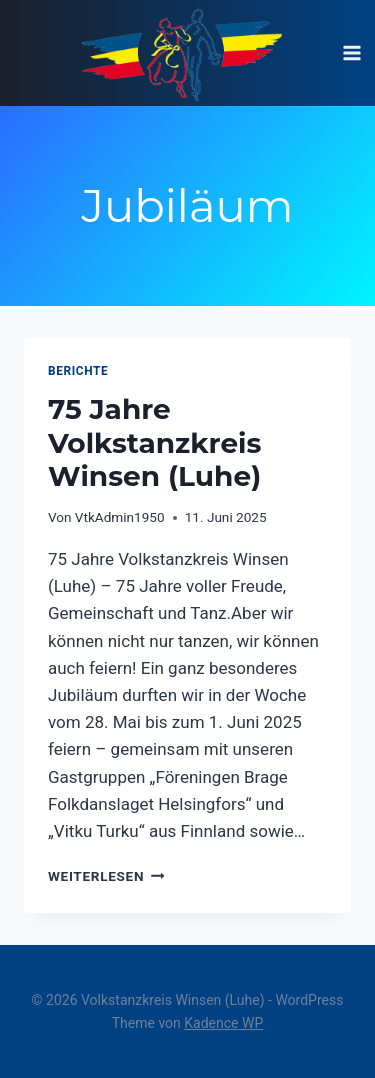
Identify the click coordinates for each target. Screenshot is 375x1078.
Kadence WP (223, 1023)
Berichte (78, 371)
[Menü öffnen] (351, 52)
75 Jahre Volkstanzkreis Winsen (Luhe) (154, 442)
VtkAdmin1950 (120, 517)
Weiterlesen (106, 876)
